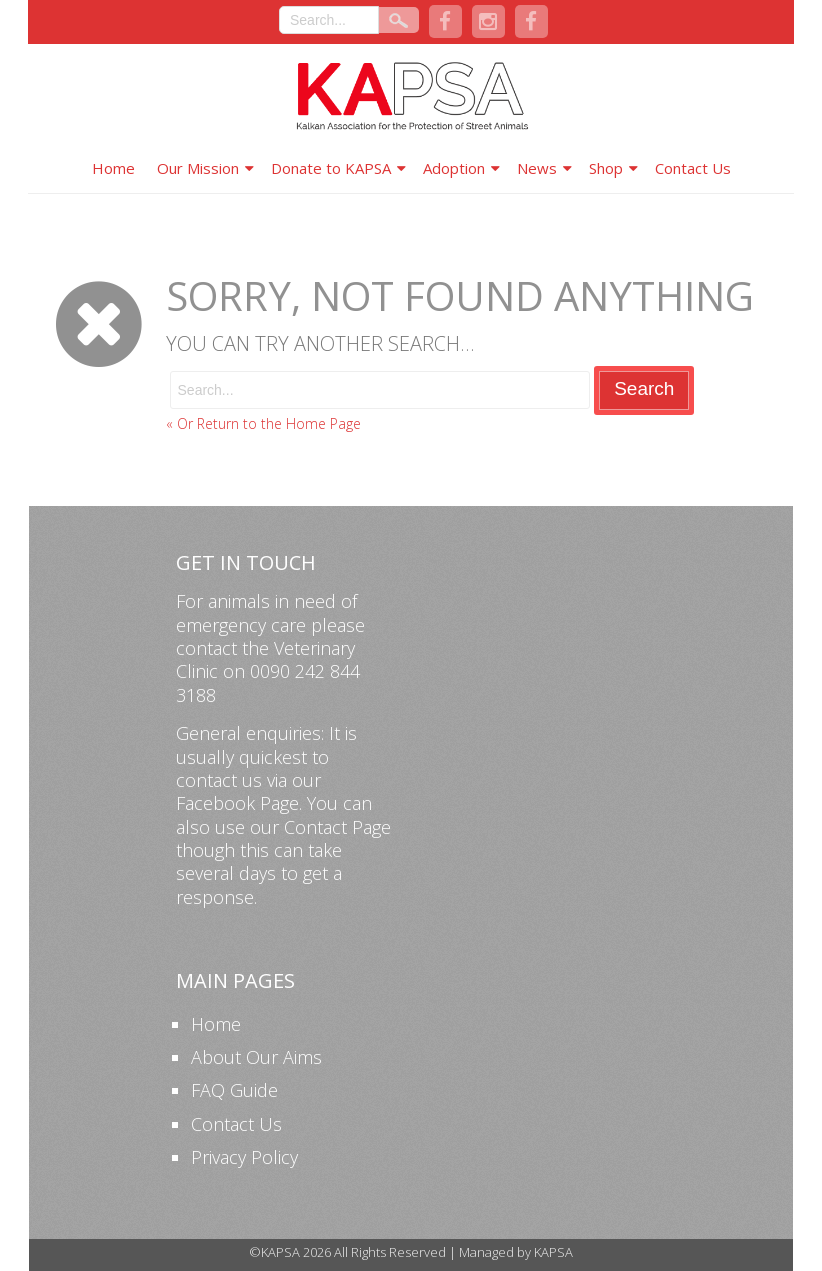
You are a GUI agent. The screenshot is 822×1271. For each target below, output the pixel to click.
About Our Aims (256, 1057)
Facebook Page (237, 803)
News (537, 168)
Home (113, 168)
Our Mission (198, 168)
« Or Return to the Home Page (263, 423)
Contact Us (693, 168)
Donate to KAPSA (331, 168)
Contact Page (337, 827)
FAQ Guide (234, 1090)
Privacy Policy (244, 1157)
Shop (606, 168)
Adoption (454, 168)
